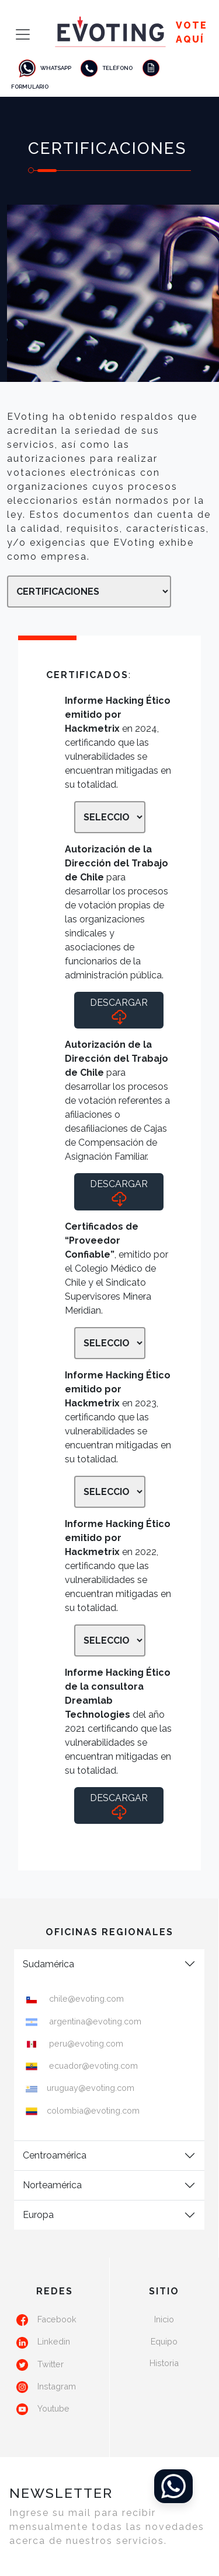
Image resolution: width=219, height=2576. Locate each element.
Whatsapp (44, 68)
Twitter (50, 2364)
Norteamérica (52, 2185)
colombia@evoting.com (93, 2110)
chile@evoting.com (85, 1998)
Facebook (57, 2319)
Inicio (164, 2319)
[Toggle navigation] (19, 34)
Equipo (164, 2341)
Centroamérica (54, 2155)
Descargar (119, 1010)
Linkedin (53, 2341)
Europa (38, 2214)
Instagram (56, 2386)
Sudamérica (48, 1964)
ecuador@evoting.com (92, 2065)
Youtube (53, 2408)
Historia (164, 2363)
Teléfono (106, 68)
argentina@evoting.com (94, 2021)
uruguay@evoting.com (90, 2088)
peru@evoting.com (85, 2043)
